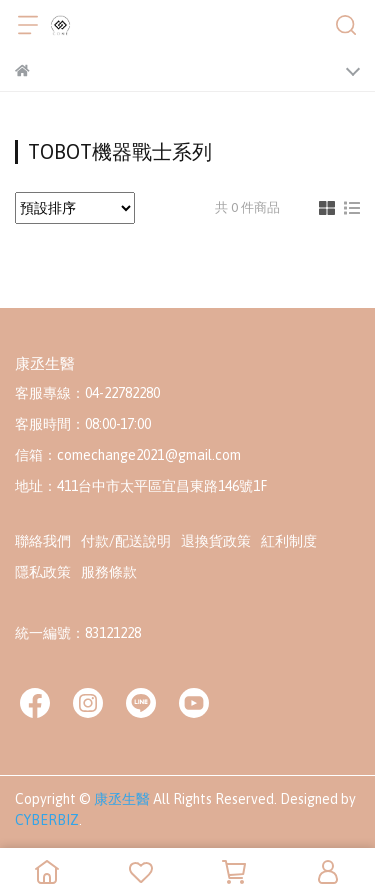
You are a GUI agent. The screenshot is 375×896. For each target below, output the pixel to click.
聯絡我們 (43, 541)
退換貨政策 (216, 541)
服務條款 (109, 572)
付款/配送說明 (126, 541)
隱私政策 (43, 572)
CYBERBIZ (47, 820)
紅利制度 (289, 541)
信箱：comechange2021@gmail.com (128, 455)
